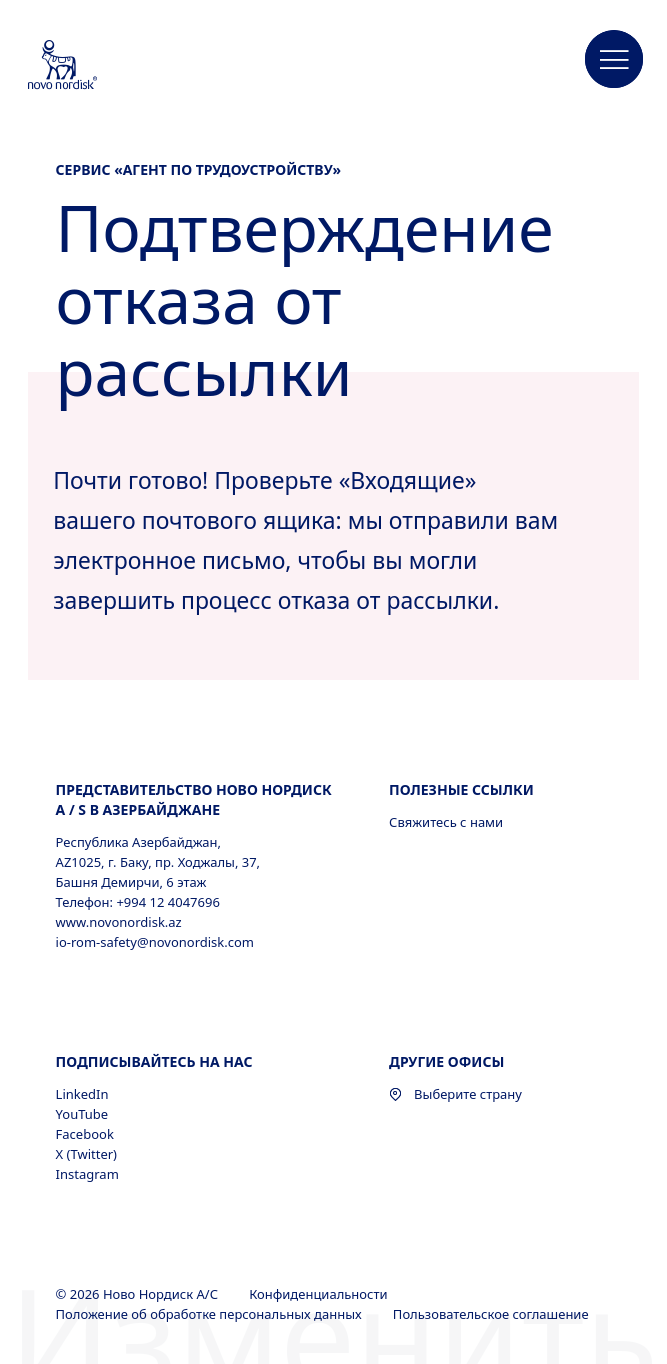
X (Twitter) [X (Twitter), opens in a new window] (86, 1154)
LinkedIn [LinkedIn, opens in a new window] (82, 1094)
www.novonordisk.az (119, 922)
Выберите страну (455, 1094)
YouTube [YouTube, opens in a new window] (82, 1114)
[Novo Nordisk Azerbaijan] (89, 66)
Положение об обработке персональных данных (211, 1314)
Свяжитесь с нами (446, 822)
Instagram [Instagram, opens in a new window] (87, 1174)
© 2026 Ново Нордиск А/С (139, 1294)
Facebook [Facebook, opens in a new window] (85, 1134)
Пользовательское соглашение (492, 1314)
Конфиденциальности (320, 1294)
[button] (614, 60)
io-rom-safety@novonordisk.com (155, 942)
